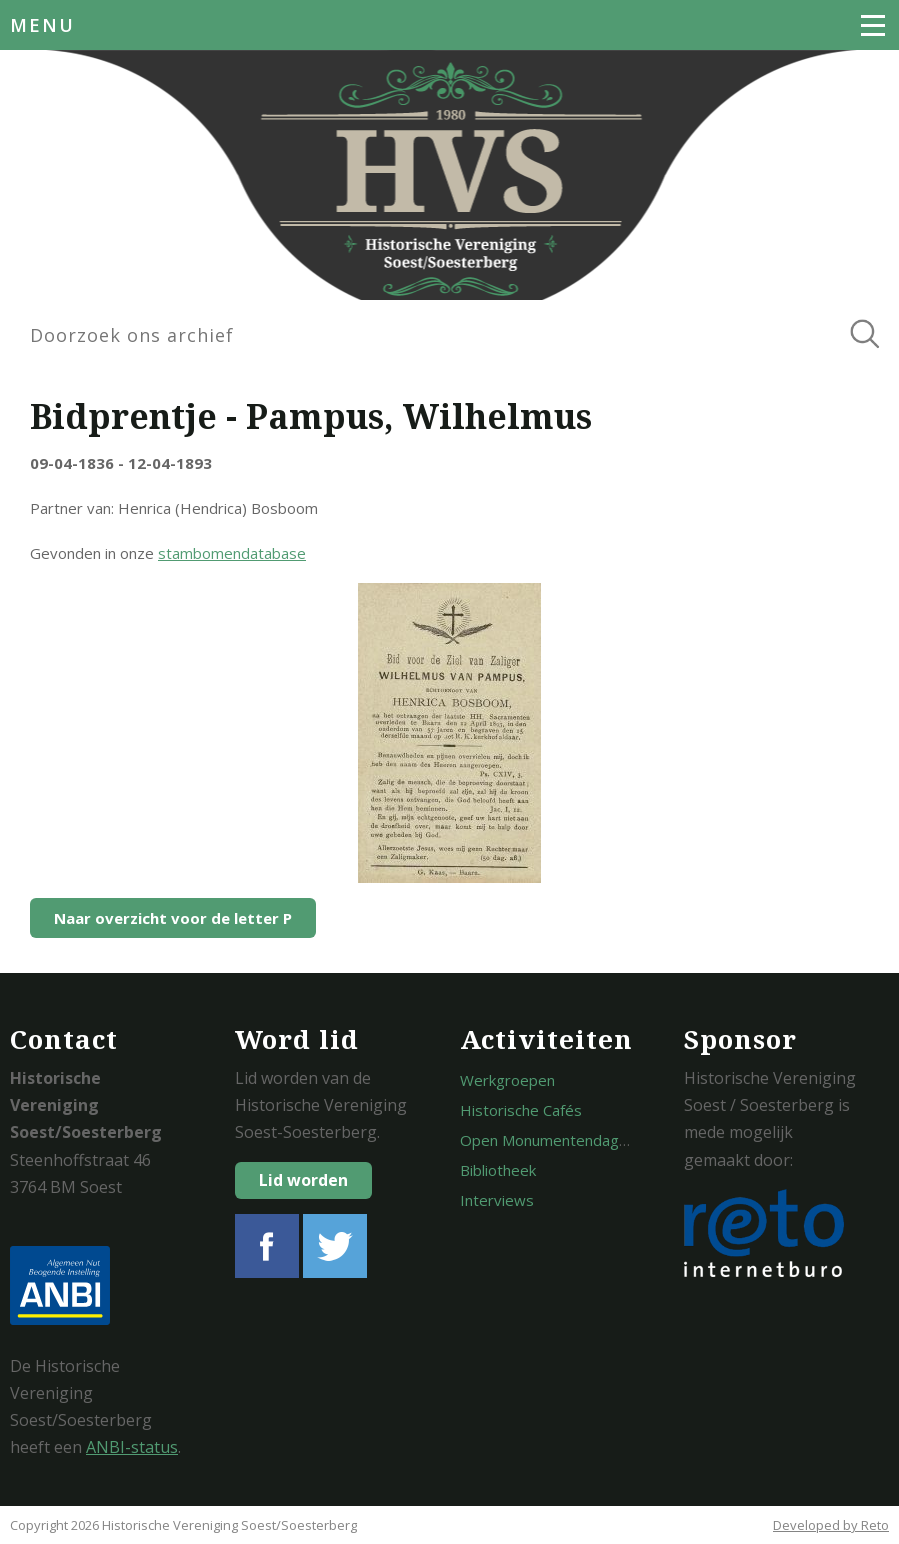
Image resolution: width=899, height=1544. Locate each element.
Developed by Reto (831, 1525)
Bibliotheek (498, 1170)
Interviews (497, 1200)
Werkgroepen (507, 1080)
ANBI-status (132, 1447)
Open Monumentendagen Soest (570, 1140)
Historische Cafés (521, 1110)
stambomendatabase (232, 553)
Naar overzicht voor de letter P (173, 918)
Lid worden (303, 1180)
